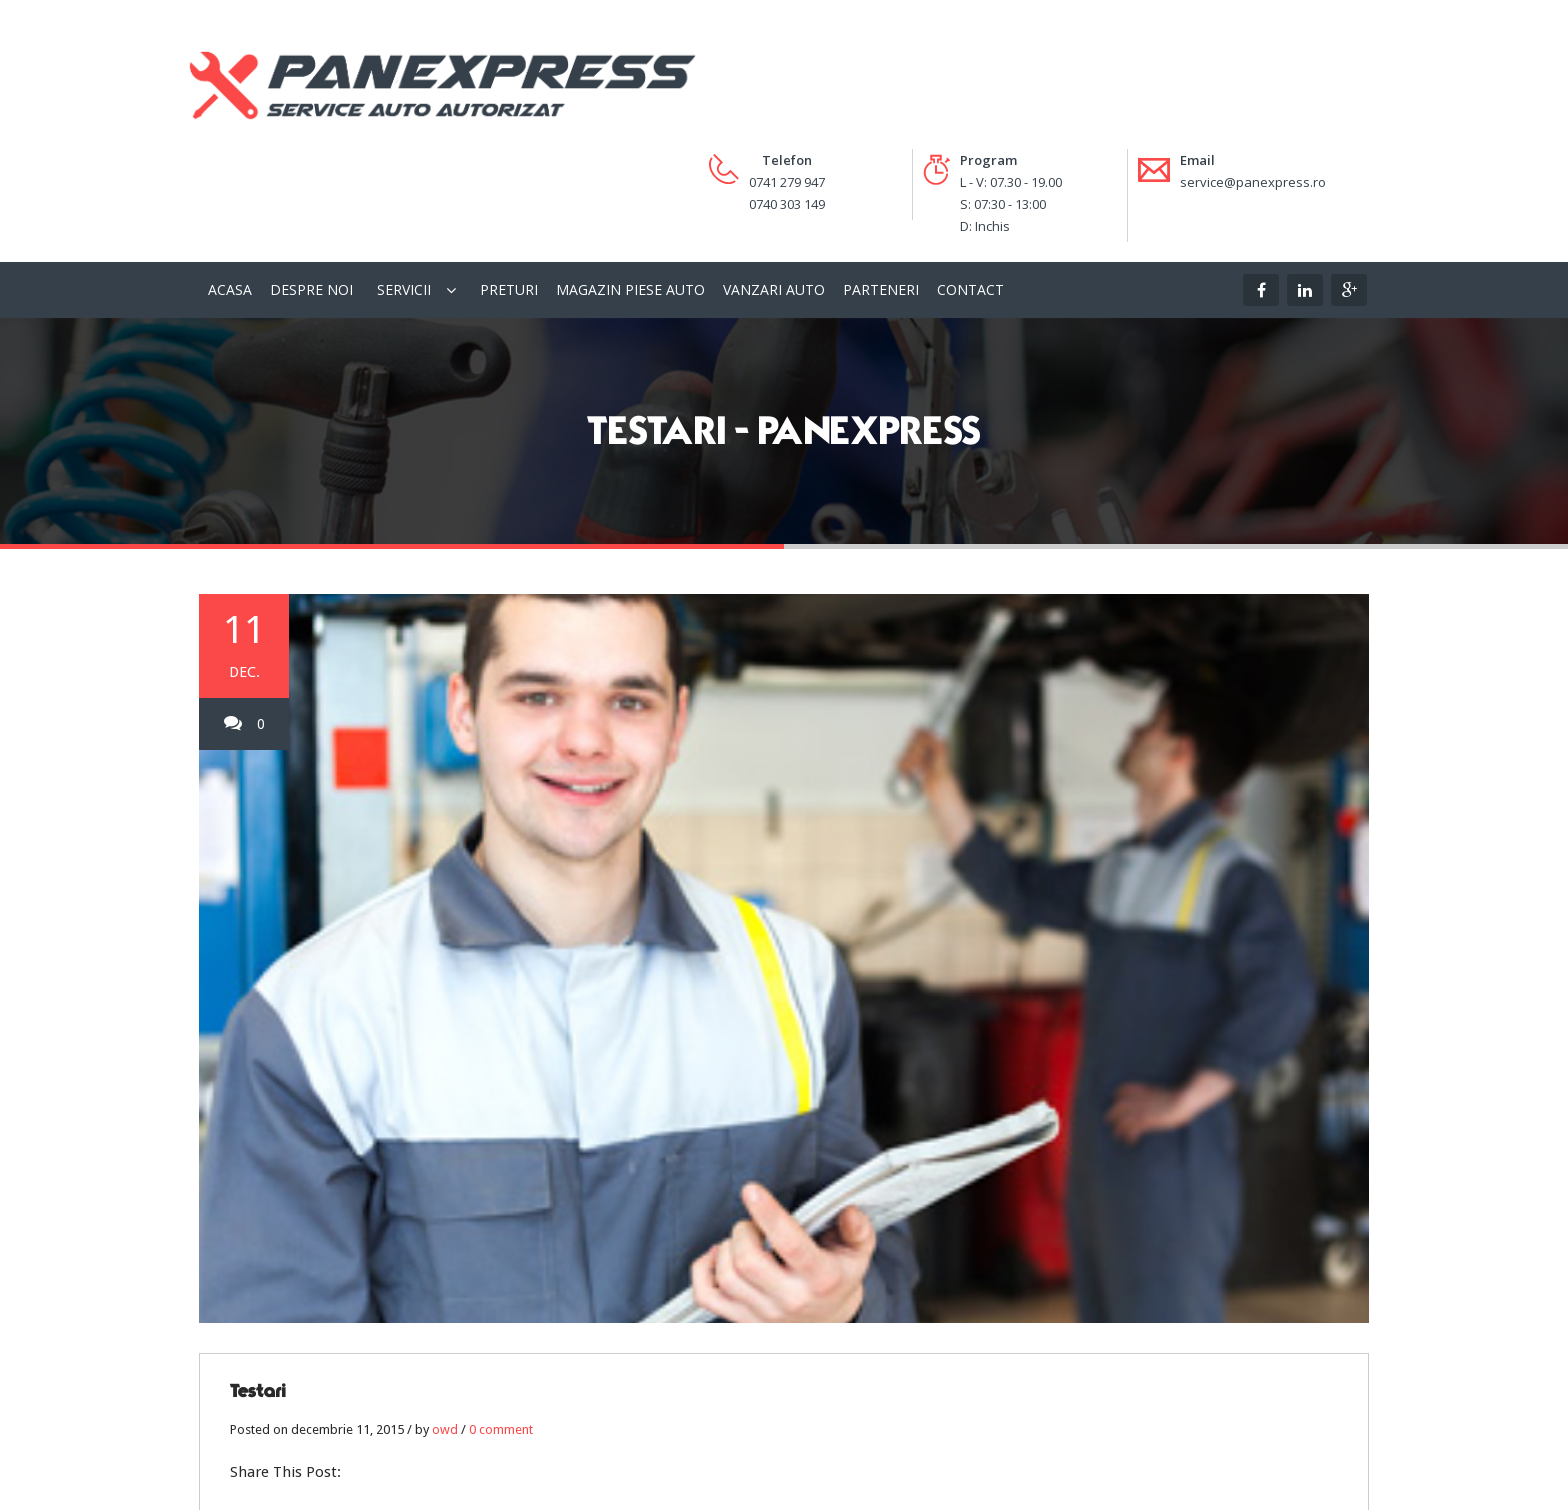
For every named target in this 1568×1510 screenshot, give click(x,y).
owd (445, 1315)
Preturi (509, 175)
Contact (970, 175)
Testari (258, 1277)
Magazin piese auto (630, 175)
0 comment (501, 1315)
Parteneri (881, 175)
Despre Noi (311, 175)
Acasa (230, 175)
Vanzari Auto (774, 175)
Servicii (404, 175)
